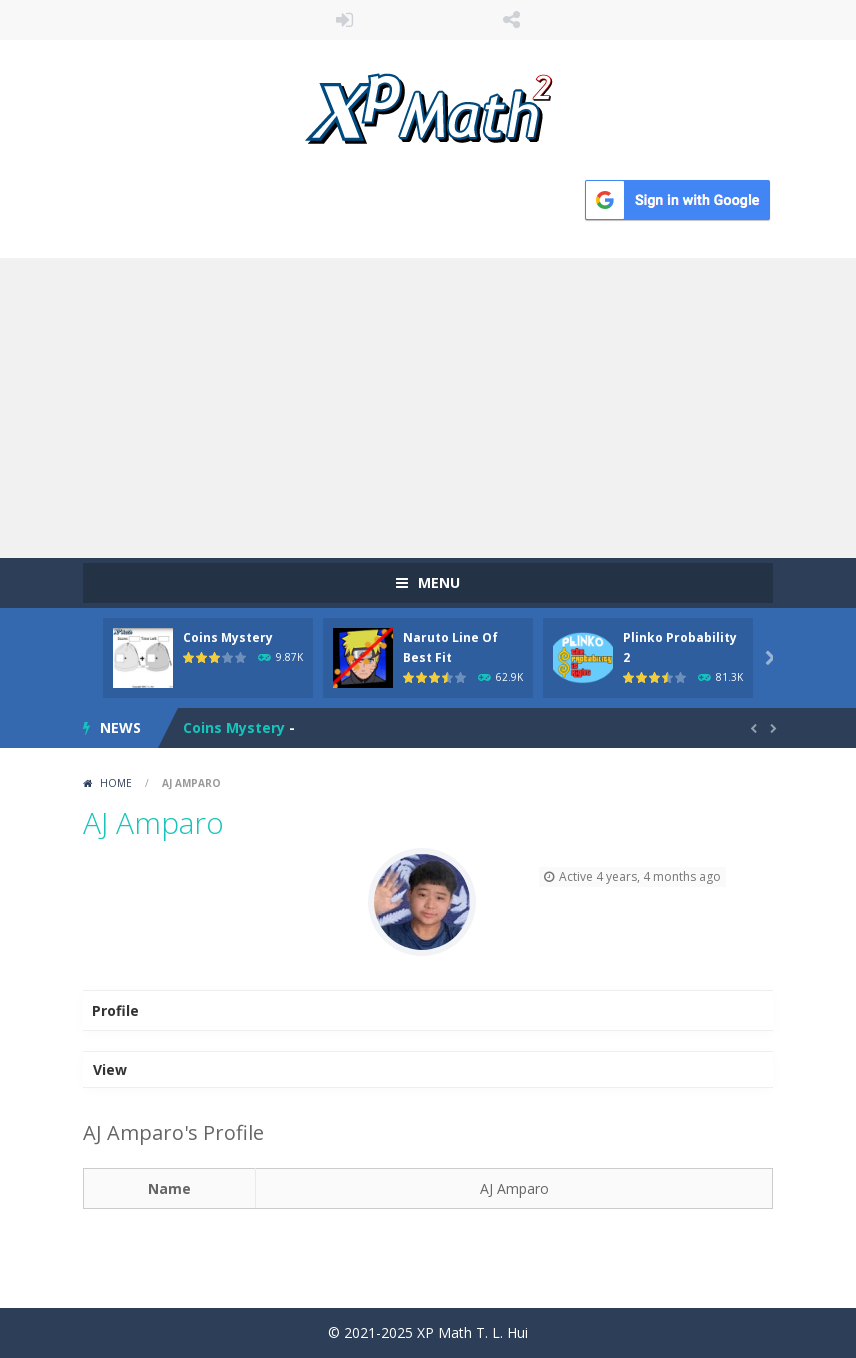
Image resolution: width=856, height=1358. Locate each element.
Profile (115, 1010)
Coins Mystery (228, 637)
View (110, 1069)
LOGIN (345, 20)
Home (116, 783)
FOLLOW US (512, 20)
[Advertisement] (428, 408)
